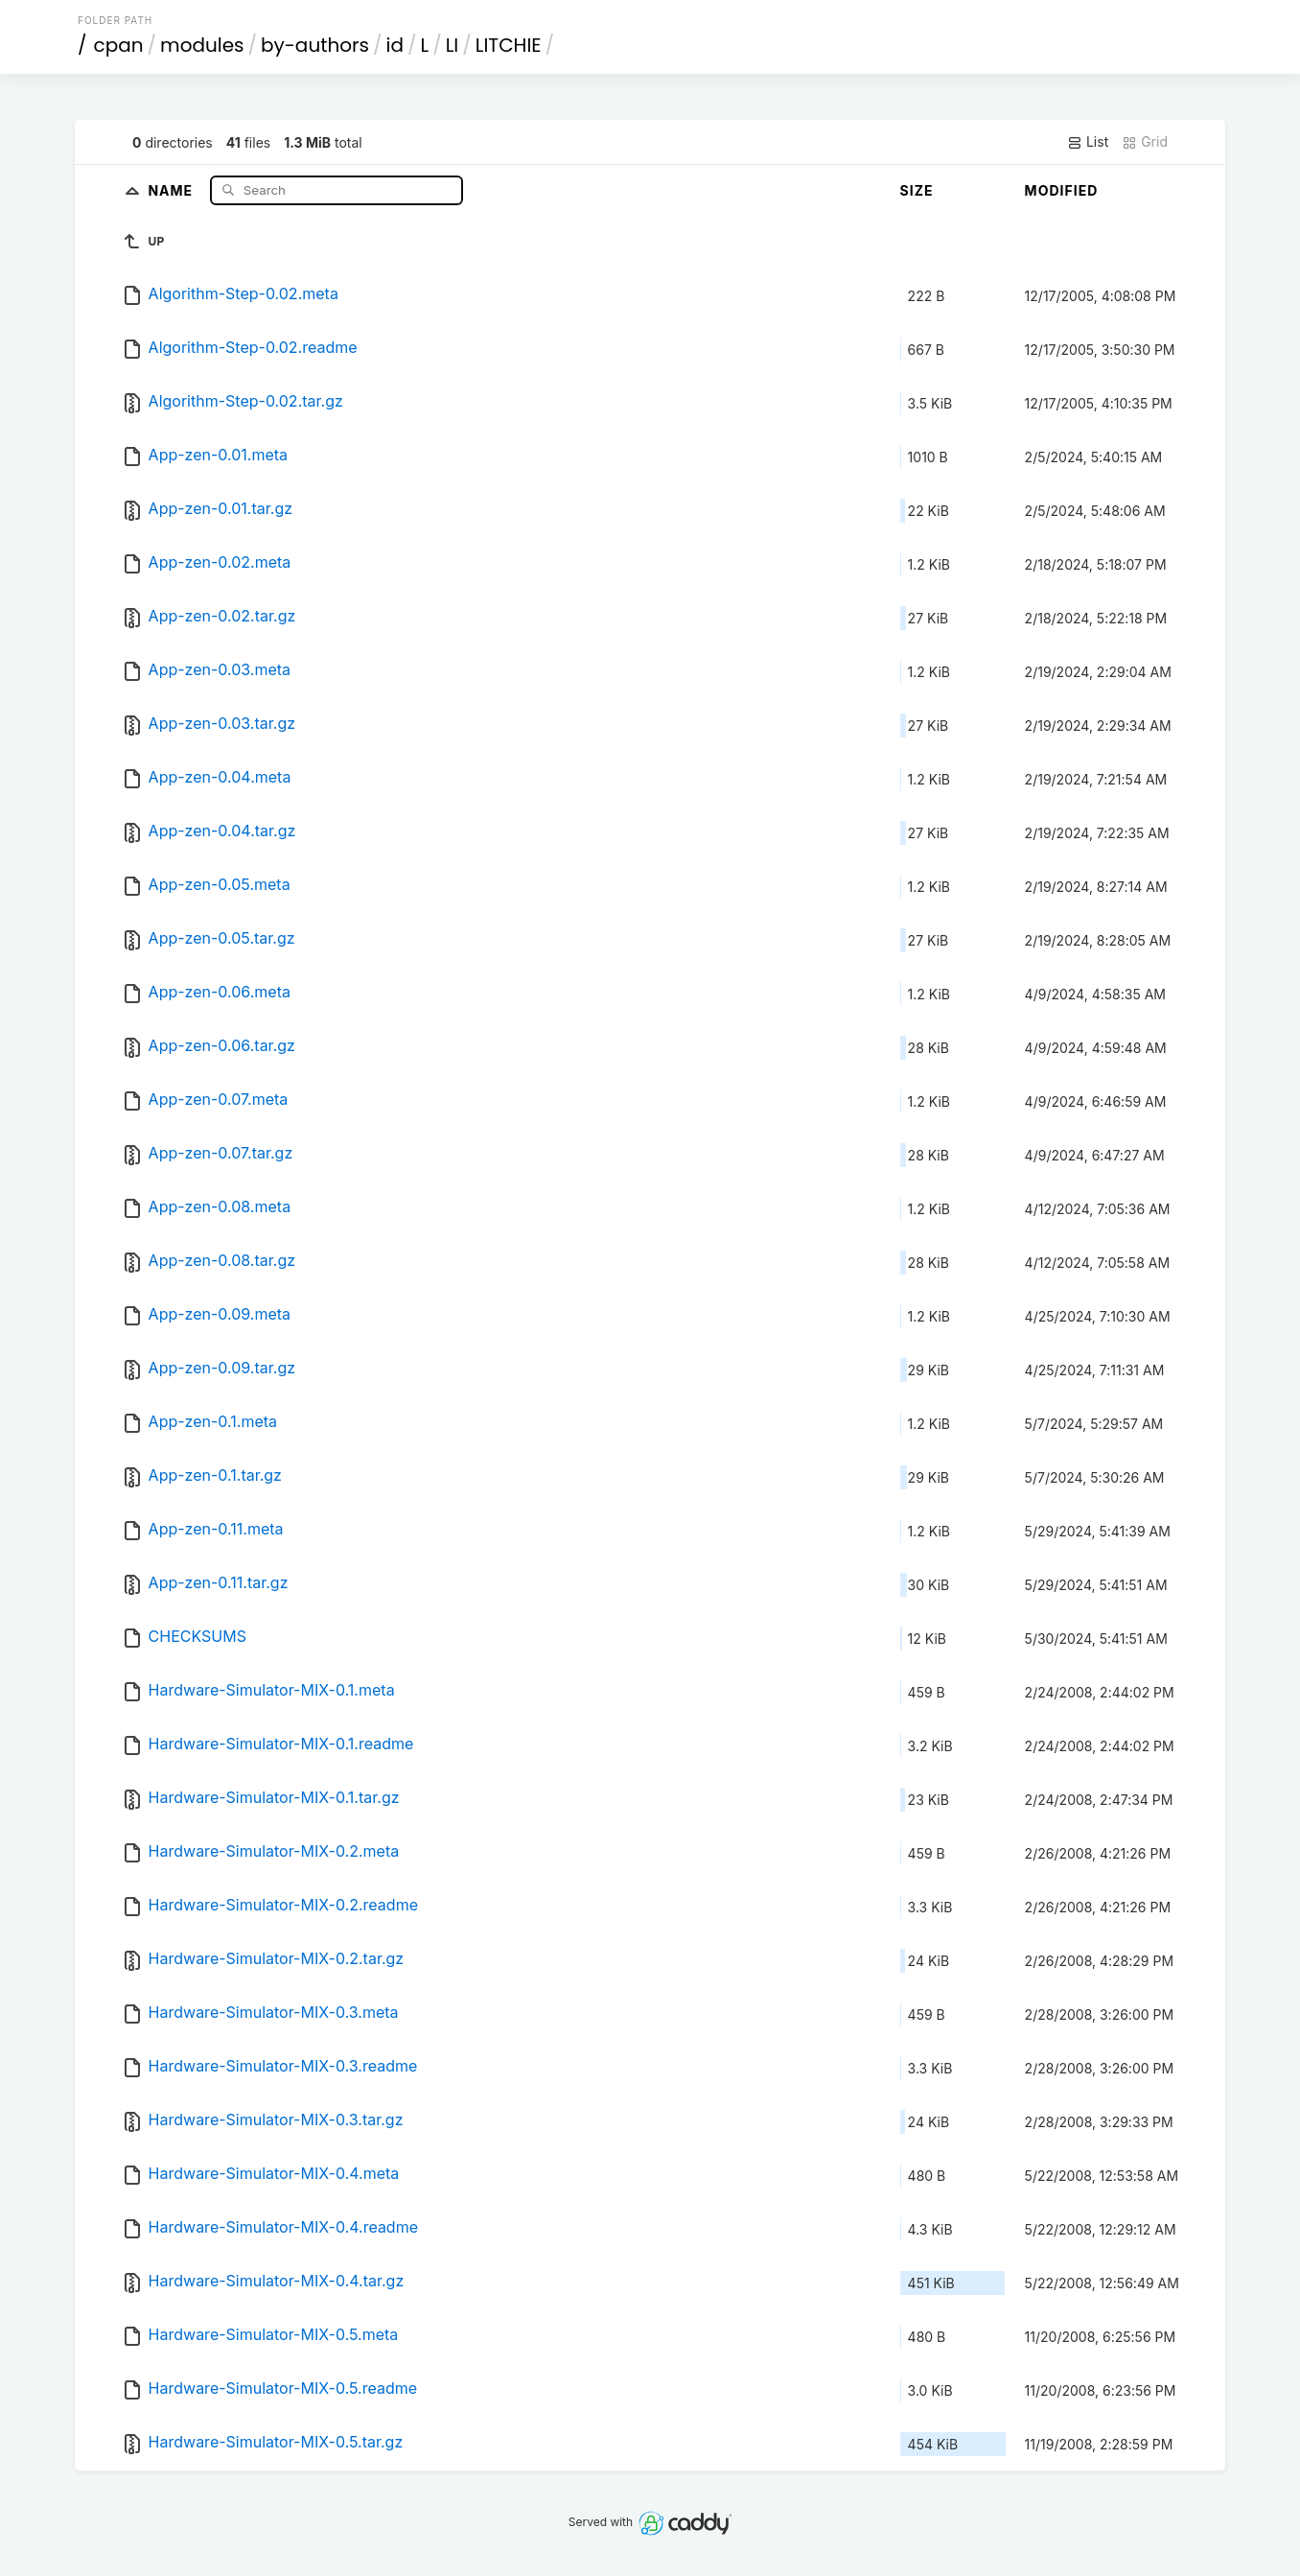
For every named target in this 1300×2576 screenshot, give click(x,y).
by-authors (315, 45)
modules (202, 45)
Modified (1062, 190)
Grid (1145, 142)
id (395, 45)
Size (917, 190)
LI (452, 45)
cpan (119, 45)
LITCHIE (509, 45)
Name (172, 189)
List (1087, 142)
